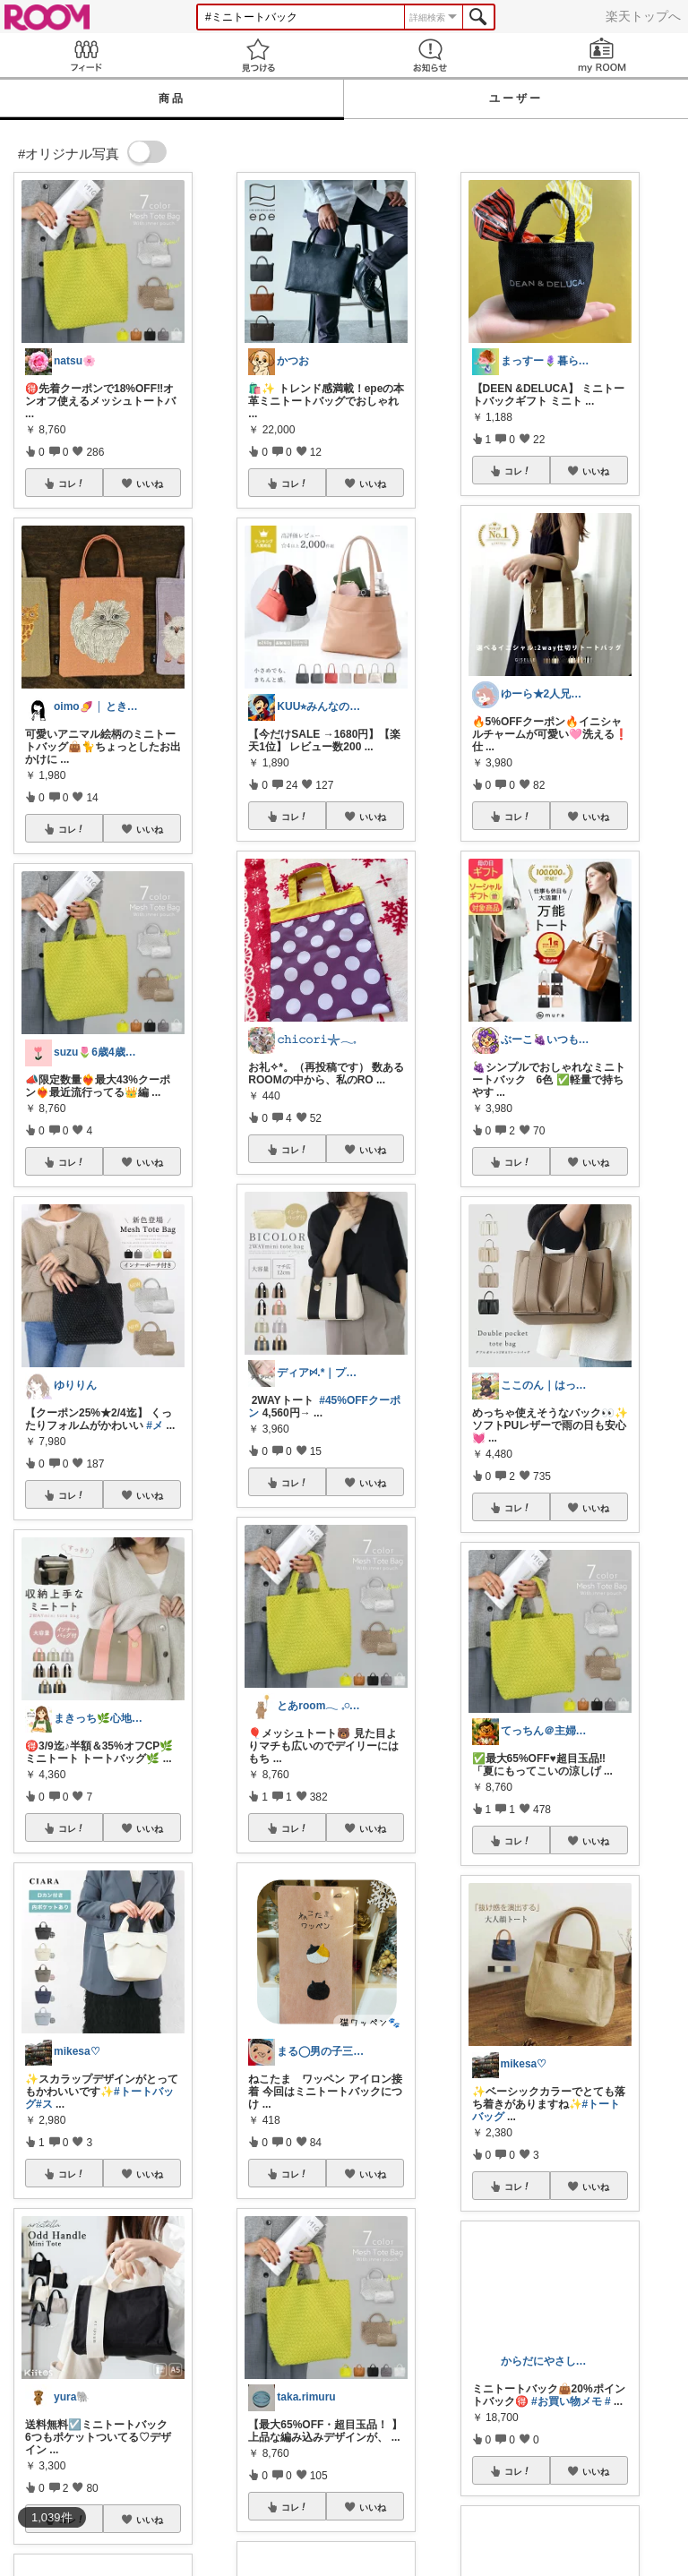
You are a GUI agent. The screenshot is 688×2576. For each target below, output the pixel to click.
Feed (86, 55)
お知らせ (430, 55)
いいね (149, 483)
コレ (71, 483)
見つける (258, 55)
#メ (154, 1425)
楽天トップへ (643, 16)
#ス (44, 2104)
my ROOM (602, 55)
